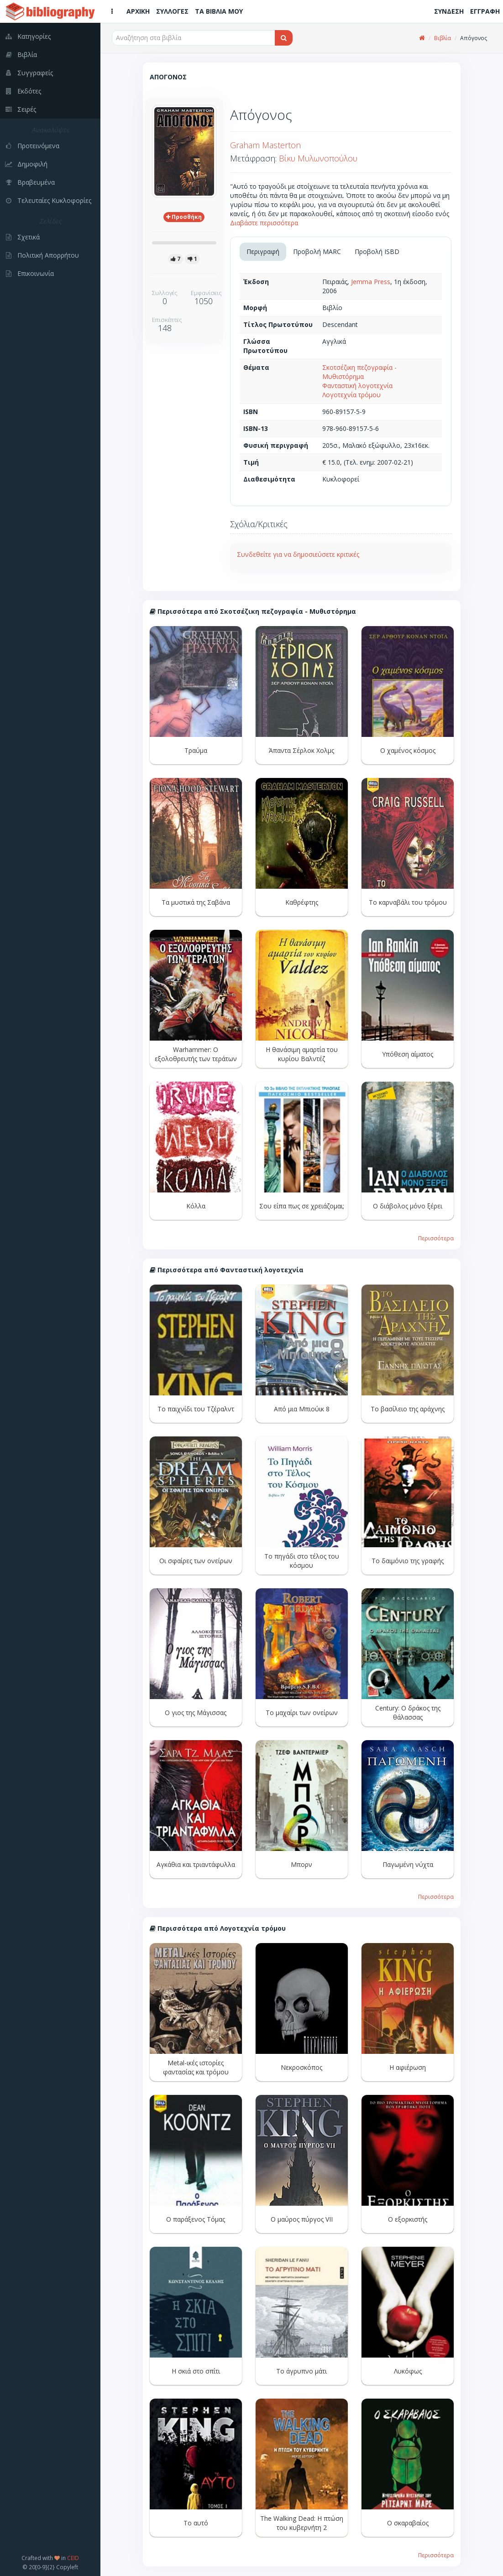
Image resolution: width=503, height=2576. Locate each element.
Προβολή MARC (317, 251)
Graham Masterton (265, 145)
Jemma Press (370, 281)
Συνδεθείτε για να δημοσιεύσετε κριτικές (298, 554)
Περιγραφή (262, 251)
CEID (73, 2557)
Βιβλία (442, 38)
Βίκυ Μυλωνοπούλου (318, 158)
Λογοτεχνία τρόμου (351, 394)
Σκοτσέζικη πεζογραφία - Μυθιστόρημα (359, 372)
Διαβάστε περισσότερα (264, 222)
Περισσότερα (436, 1238)
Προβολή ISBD (377, 251)
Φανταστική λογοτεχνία (357, 385)
